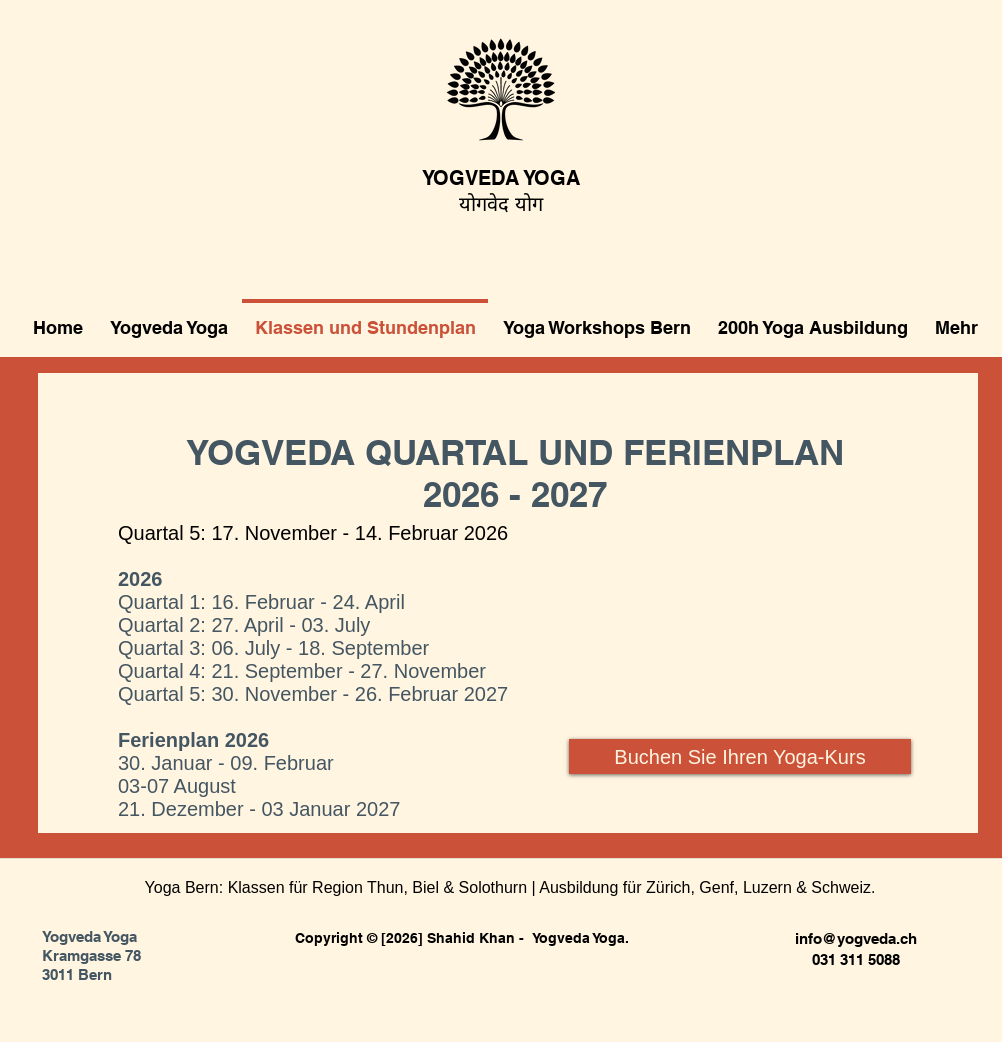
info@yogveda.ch (856, 938)
